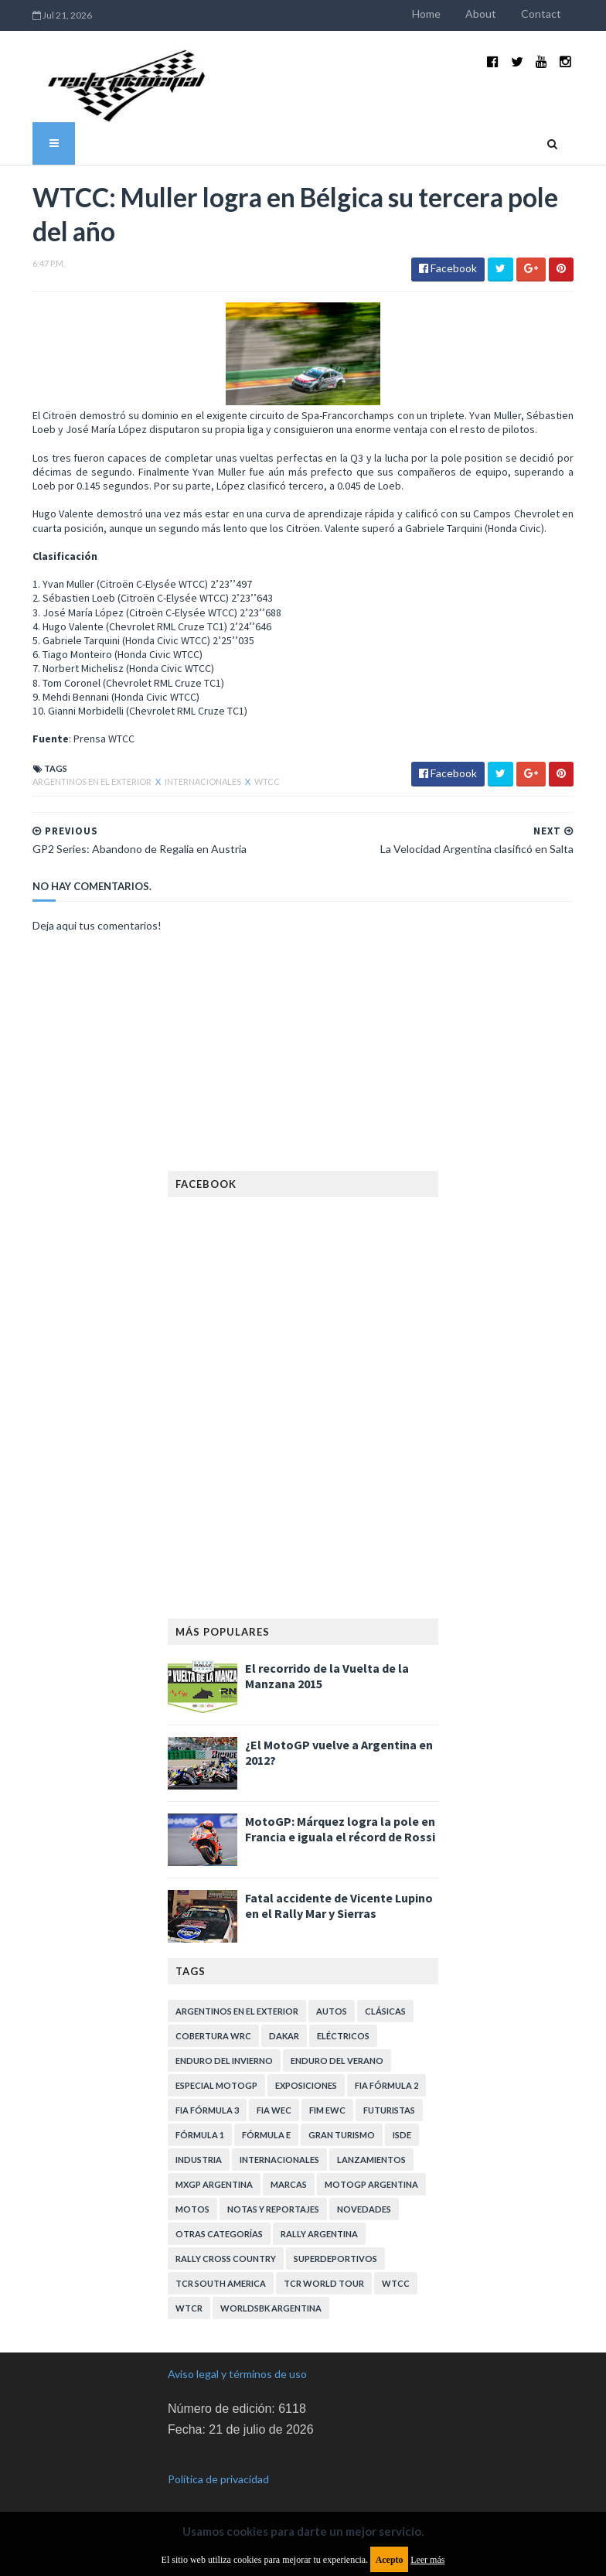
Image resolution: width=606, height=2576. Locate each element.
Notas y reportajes (273, 2197)
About (499, 13)
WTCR (189, 2296)
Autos (331, 1999)
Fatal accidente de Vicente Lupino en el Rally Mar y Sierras (339, 1893)
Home (445, 13)
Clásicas (385, 1999)
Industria (198, 2148)
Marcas (289, 2173)
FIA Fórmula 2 (386, 2074)
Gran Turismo (341, 2123)
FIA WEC (274, 2098)
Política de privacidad (218, 2468)
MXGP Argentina (214, 2173)
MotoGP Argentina (371, 2173)
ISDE (402, 2123)
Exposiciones (306, 2074)
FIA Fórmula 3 (207, 2098)
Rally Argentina (319, 2222)
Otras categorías (219, 2222)
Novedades (364, 2197)
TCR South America (220, 2272)
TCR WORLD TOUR (324, 2272)
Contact (560, 13)
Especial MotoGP (216, 2074)
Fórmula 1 (199, 2123)
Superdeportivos (335, 2247)
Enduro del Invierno (224, 2049)
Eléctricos (343, 2024)
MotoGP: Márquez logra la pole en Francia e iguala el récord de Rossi (340, 1817)
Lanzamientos (371, 2148)
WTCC (248, 770)
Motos (192, 2197)
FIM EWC (327, 2098)
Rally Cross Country (225, 2247)
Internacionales (185, 770)
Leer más (427, 2559)
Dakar (284, 2024)
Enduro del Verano (337, 2049)
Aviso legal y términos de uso (237, 2362)
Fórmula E (266, 2123)
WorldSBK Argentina (271, 2296)
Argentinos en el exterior (74, 770)
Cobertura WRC (213, 2024)
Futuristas (389, 2098)
